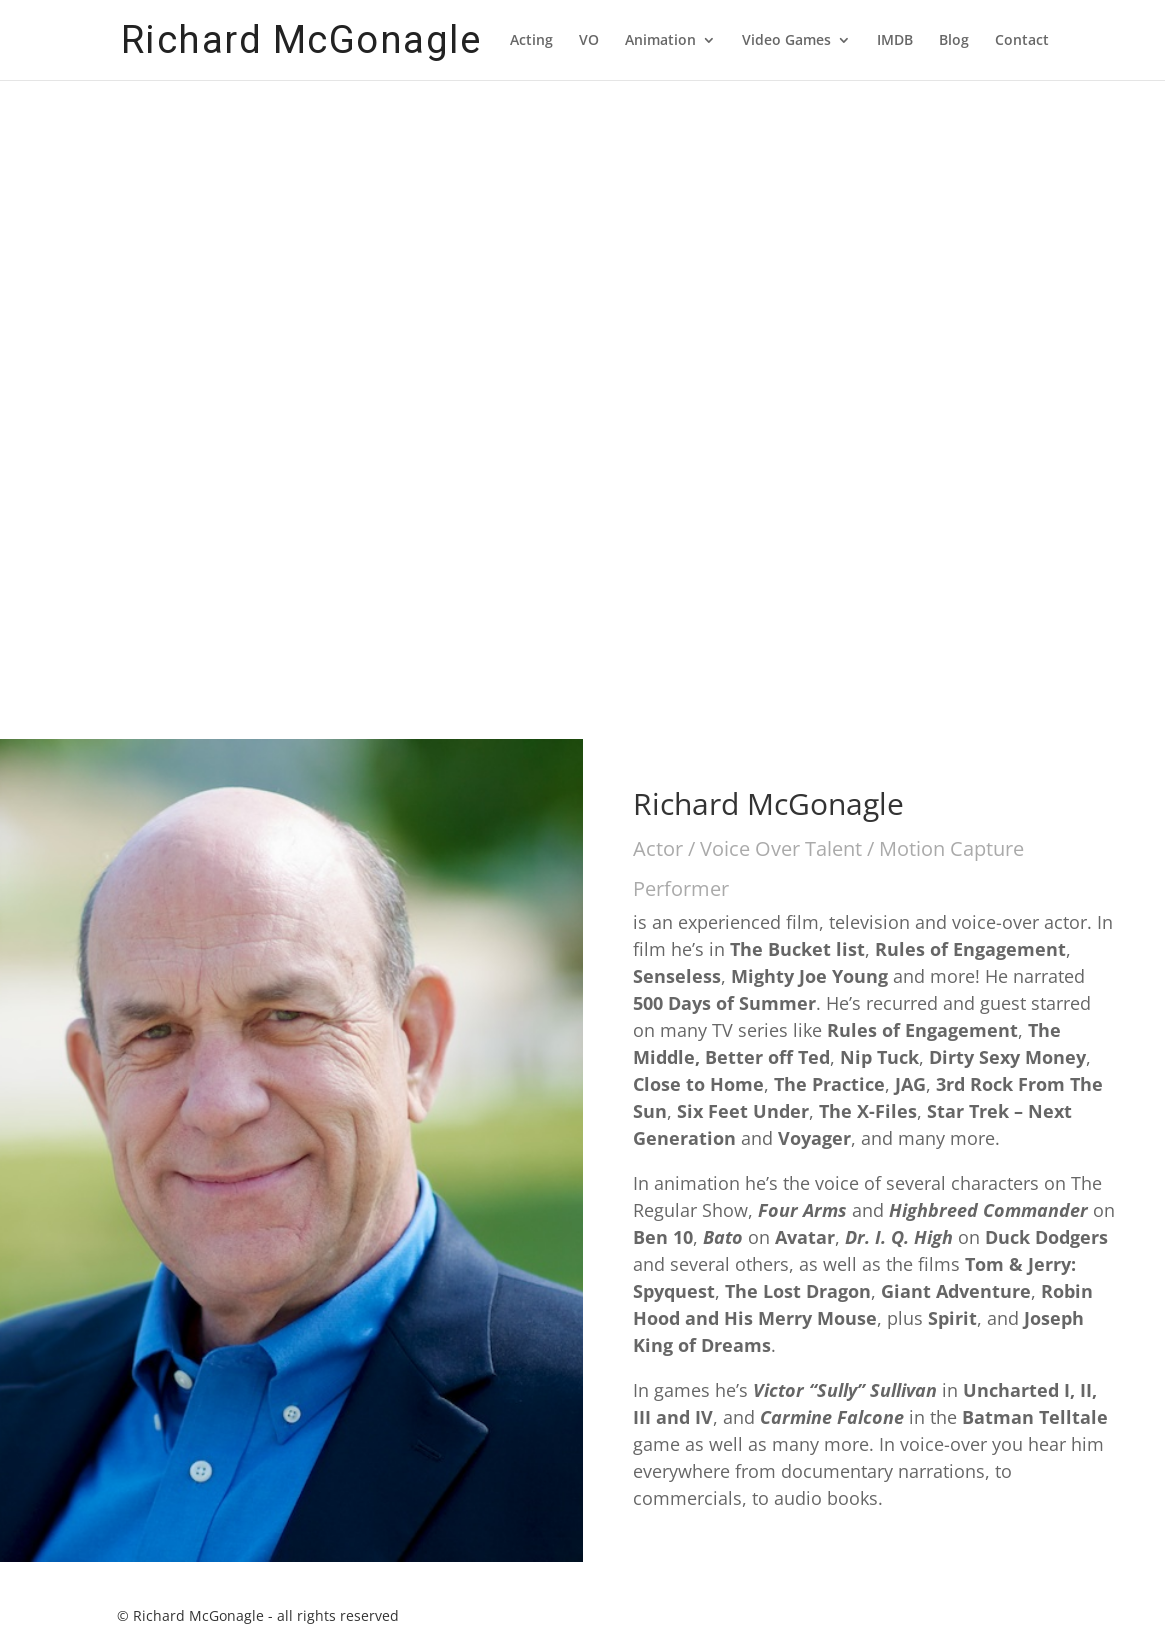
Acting (531, 41)
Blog (954, 41)
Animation (660, 41)
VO (589, 41)
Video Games (786, 41)
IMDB (895, 41)
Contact (1022, 41)
